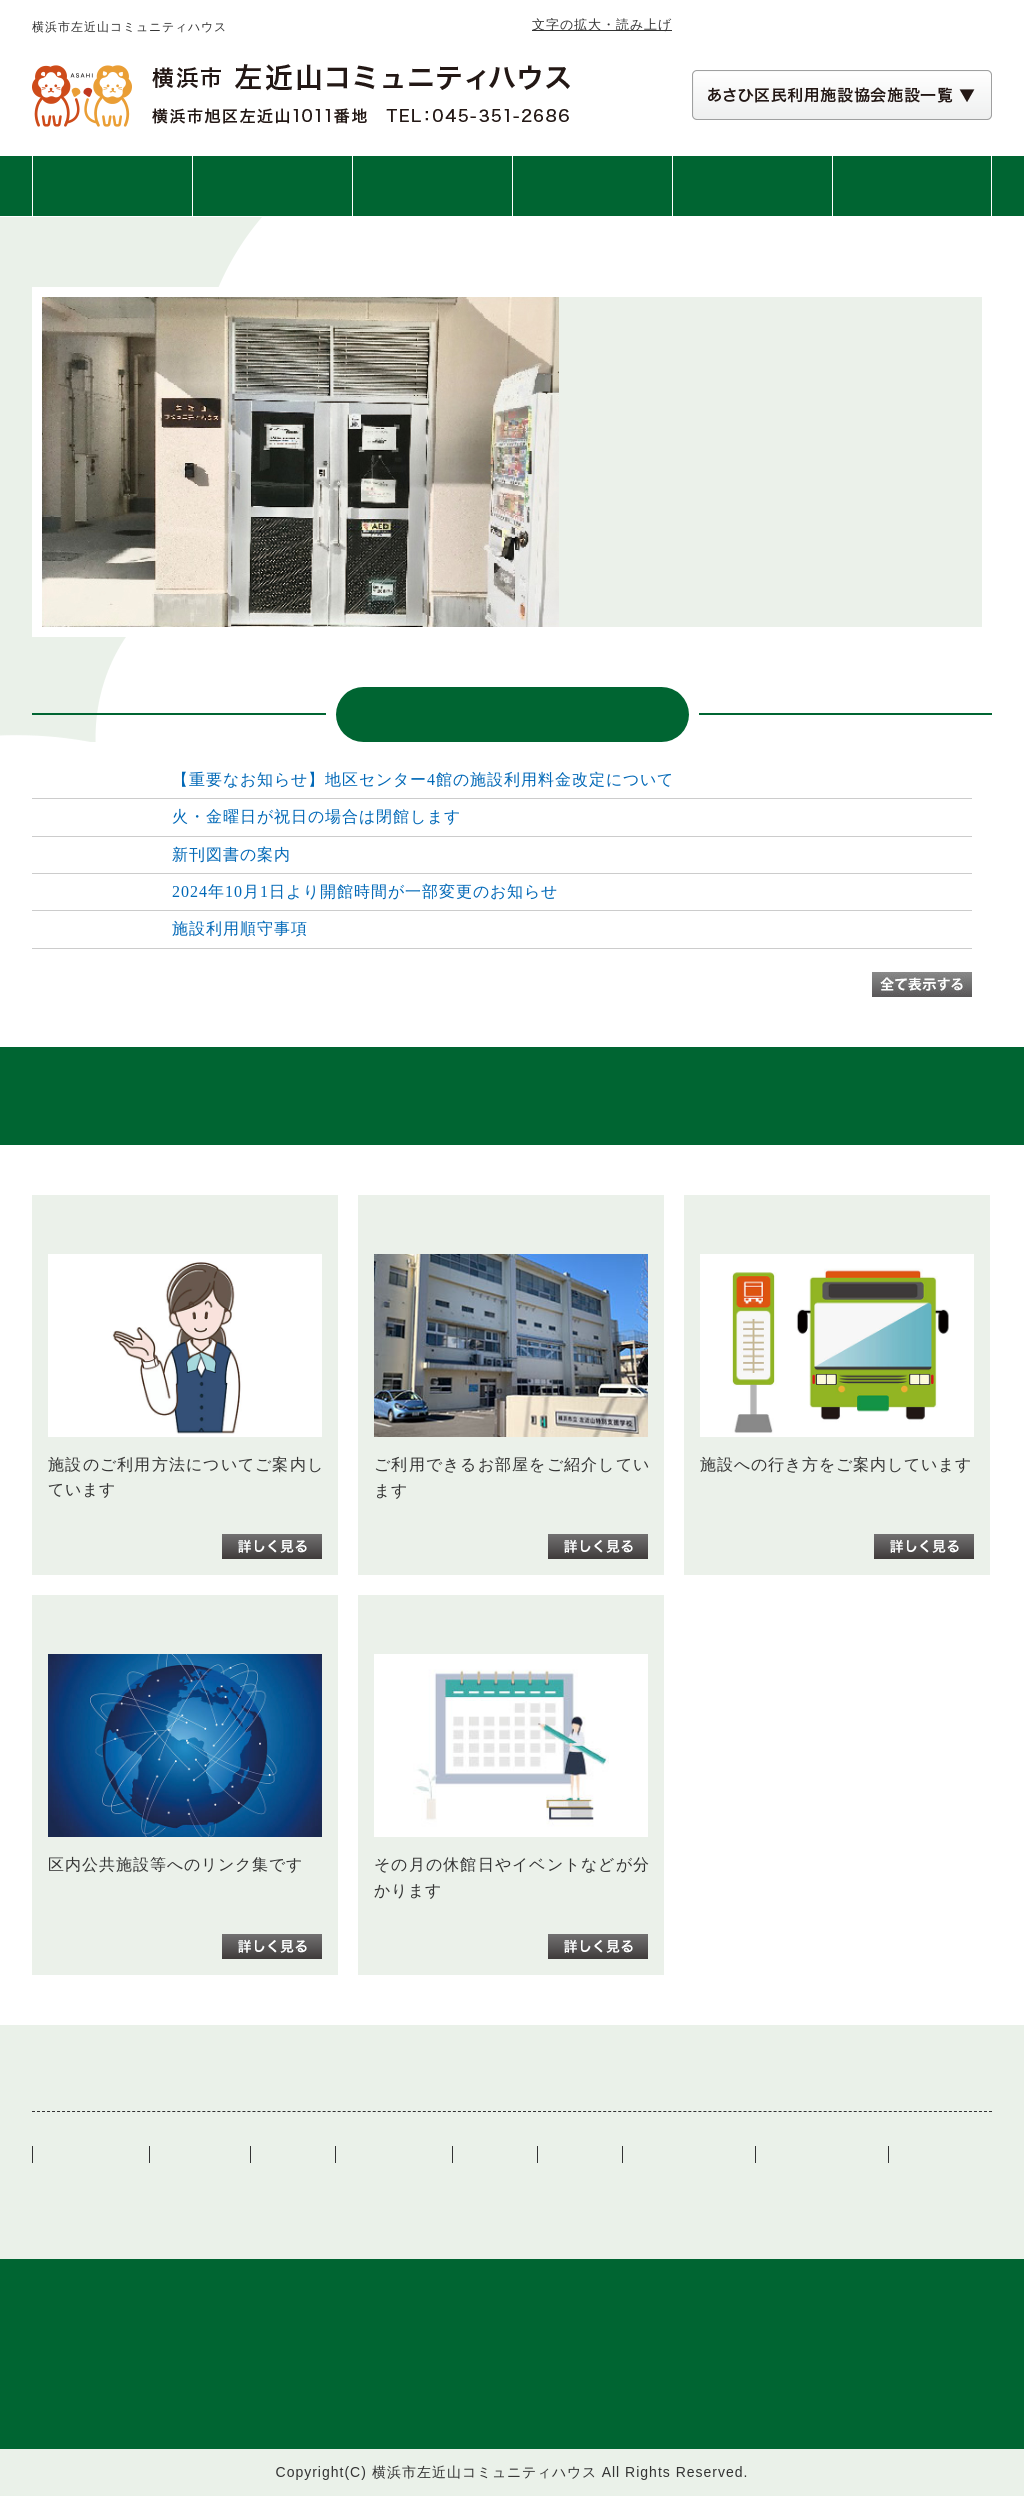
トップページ (112, 186)
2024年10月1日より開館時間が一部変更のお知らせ (365, 891)
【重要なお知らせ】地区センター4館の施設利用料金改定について (423, 779)
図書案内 (752, 186)
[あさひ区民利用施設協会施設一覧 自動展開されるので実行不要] (842, 95)
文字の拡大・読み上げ (602, 24)
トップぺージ (91, 2154)
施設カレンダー (689, 2154)
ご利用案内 (272, 186)
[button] (842, 95)
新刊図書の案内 (231, 854)
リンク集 (495, 2154)
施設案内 (432, 186)
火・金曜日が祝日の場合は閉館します (316, 816)
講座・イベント (592, 186)
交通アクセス (912, 186)
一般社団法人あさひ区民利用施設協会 (266, 2185)
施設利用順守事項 (240, 928)
